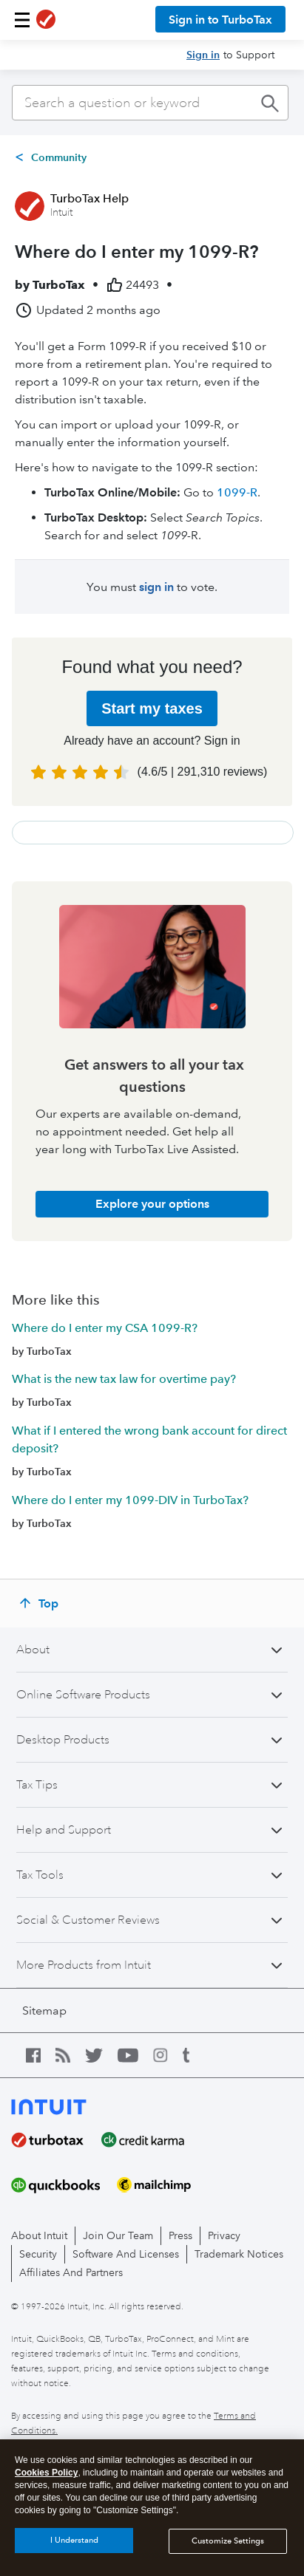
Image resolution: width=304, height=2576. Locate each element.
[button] (22, 20)
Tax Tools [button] (40, 1875)
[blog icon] (70, 2055)
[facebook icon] (40, 2055)
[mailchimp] (162, 2185)
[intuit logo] (71, 2105)
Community (59, 157)
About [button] (33, 1649)
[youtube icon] (135, 2055)
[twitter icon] (101, 2055)
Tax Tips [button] (37, 1784)
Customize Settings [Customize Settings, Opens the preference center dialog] (228, 2541)
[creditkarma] (151, 2140)
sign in (156, 587)
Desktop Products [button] (62, 1739)
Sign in (203, 54)
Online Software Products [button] (83, 1694)
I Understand (74, 2540)
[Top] (41, 1603)
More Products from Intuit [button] (83, 1965)
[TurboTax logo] (45, 20)
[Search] (150, 102)
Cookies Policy (46, 2472)
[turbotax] (56, 2140)
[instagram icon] (168, 2055)
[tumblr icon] (197, 2055)
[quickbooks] (64, 2185)
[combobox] (150, 102)
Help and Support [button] (63, 1829)
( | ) (203, 771)
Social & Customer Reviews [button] (88, 1920)
